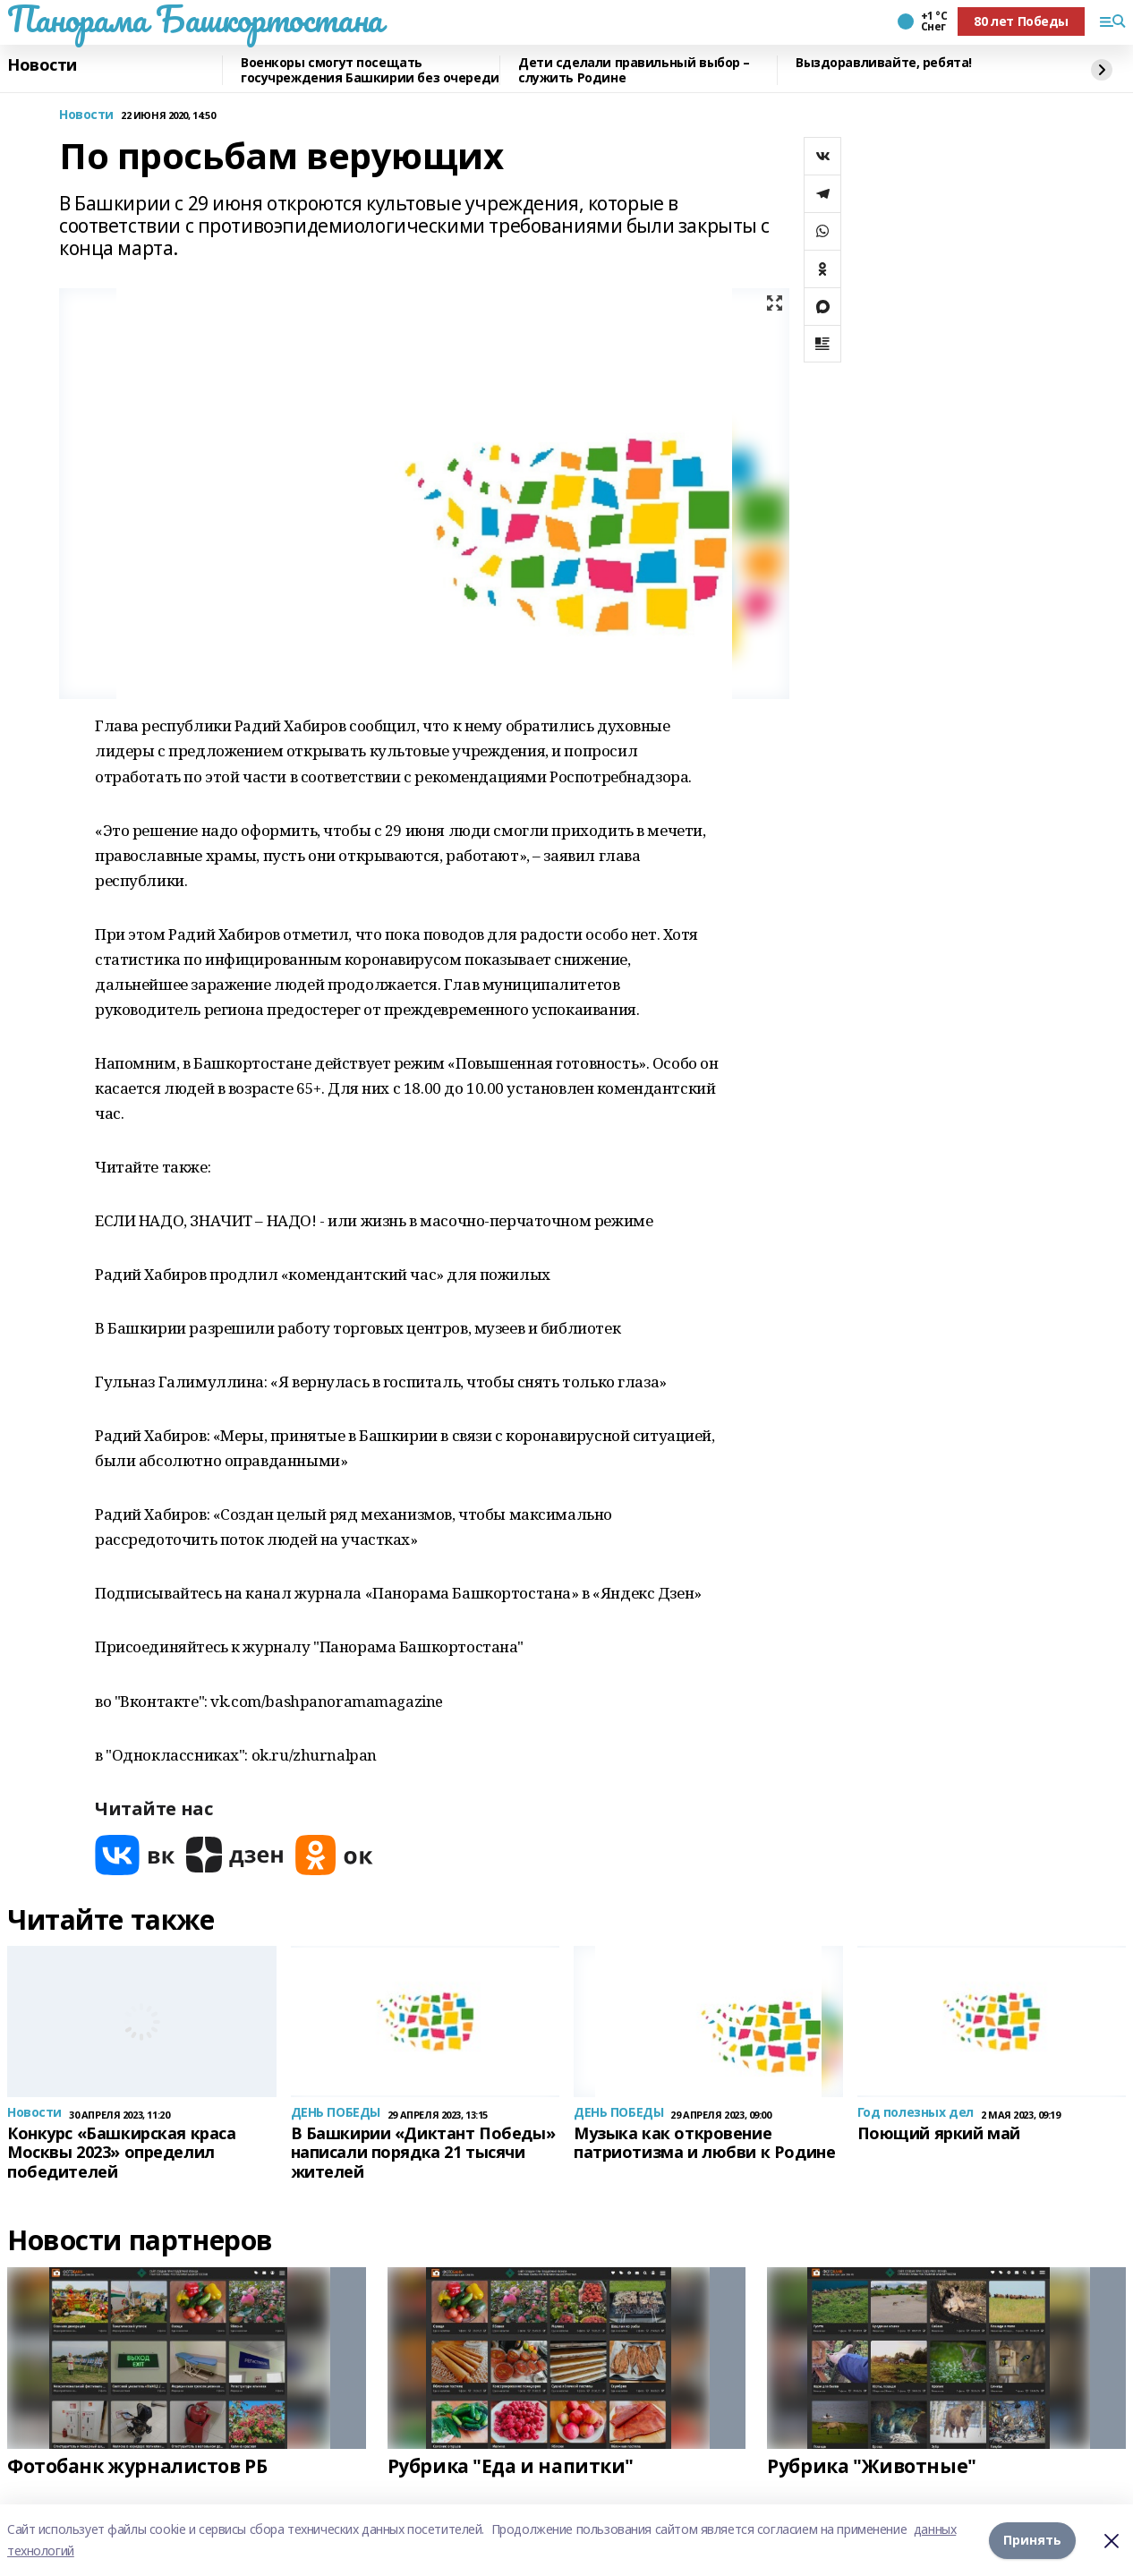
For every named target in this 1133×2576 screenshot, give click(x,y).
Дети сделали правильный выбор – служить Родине (634, 70)
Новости (42, 65)
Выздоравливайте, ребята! (884, 63)
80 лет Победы (1021, 21)
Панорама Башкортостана (195, 18)
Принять (1032, 2539)
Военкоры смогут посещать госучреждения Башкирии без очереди (370, 70)
